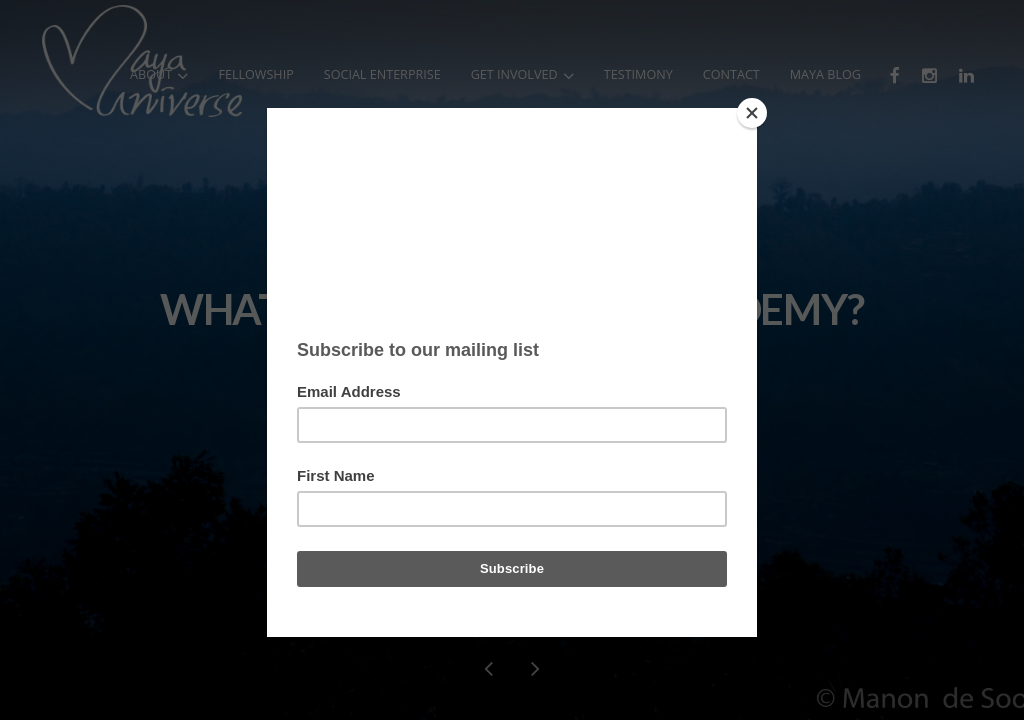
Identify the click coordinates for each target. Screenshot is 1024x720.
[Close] (752, 113)
